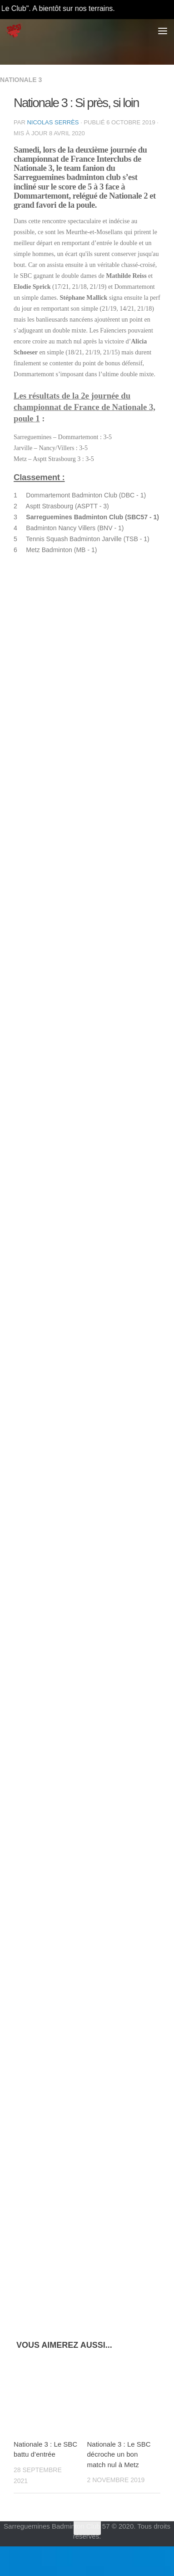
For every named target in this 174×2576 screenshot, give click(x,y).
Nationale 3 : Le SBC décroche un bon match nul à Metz (119, 2454)
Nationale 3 (21, 79)
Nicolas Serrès (53, 122)
